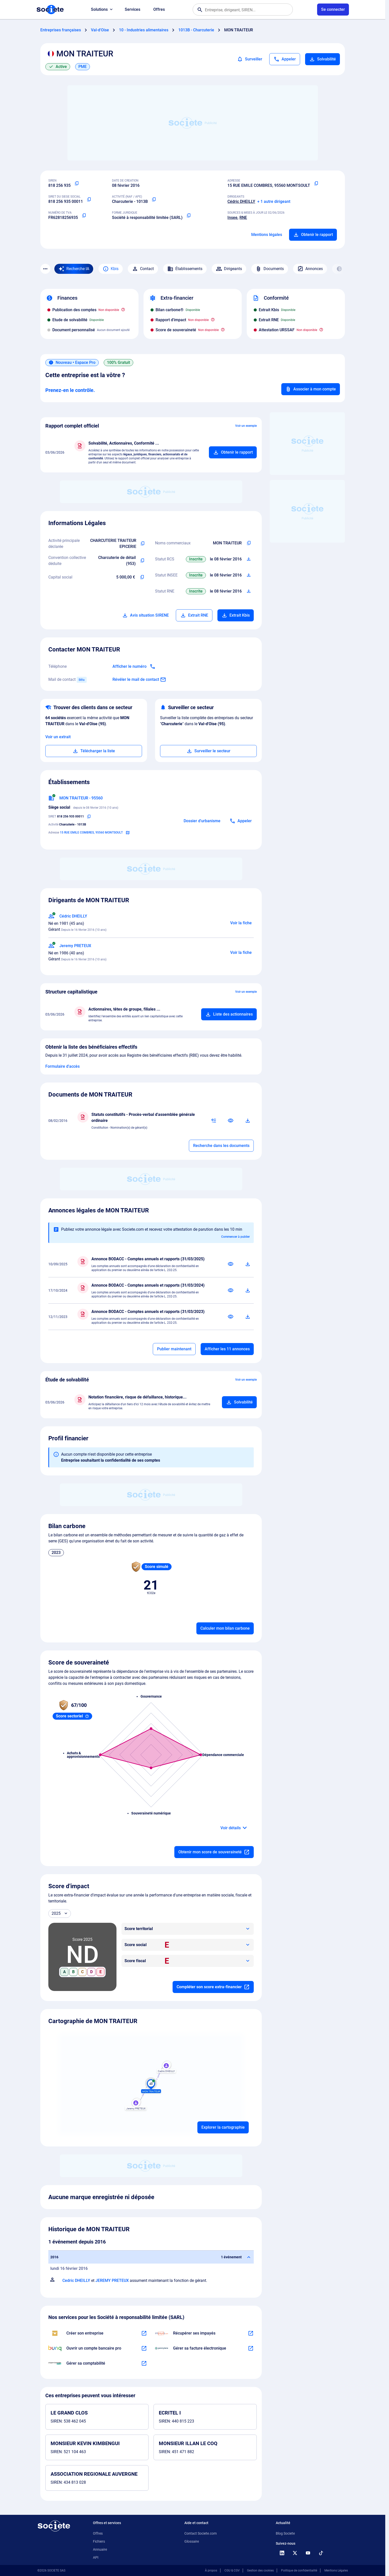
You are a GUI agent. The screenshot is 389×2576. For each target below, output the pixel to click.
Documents (269, 269)
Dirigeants (229, 269)
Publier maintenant (174, 1349)
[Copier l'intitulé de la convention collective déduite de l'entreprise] (142, 561)
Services (132, 9)
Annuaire (100, 2549)
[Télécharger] (248, 1121)
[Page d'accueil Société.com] (50, 10)
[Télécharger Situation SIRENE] (249, 575)
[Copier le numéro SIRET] (89, 200)
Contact (143, 269)
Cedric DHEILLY (76, 2280)
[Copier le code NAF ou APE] (154, 200)
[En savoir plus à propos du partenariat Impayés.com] (251, 2333)
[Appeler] (284, 59)
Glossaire (191, 2541)
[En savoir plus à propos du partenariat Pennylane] (251, 2348)
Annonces (310, 269)
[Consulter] (231, 1121)
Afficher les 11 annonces (227, 1349)
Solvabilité (322, 59)
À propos (211, 2570)
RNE (243, 217)
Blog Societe (285, 2533)
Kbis (110, 269)
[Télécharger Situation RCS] (249, 559)
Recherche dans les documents (221, 1145)
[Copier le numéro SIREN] (77, 184)
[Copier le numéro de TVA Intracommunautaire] (84, 216)
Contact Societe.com (200, 2533)
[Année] (59, 1913)
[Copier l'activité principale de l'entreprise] (142, 544)
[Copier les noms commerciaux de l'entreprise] (249, 543)
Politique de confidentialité (299, 2570)
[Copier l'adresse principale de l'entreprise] (316, 184)
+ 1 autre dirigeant (273, 201)
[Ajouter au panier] (233, 452)
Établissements (184, 269)
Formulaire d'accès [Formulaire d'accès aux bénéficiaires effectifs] (62, 1066)
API (95, 2557)
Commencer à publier (235, 1236)
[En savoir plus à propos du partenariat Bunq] (144, 2348)
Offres (159, 9)
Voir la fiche (241, 923)
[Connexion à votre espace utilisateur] (333, 10)
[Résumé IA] (214, 1121)
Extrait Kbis (235, 615)
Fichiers (99, 2541)
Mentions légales (266, 234)
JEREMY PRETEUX (112, 2280)
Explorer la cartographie (223, 2127)
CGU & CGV (232, 2570)
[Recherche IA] (73, 269)
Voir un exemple (246, 426)
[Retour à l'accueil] (53, 2526)
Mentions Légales (336, 2570)
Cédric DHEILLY (241, 201)
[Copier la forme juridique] (189, 216)
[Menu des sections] (45, 269)
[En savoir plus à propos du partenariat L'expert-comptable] (144, 2363)
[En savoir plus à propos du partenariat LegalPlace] (144, 2333)
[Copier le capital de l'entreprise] (142, 577)
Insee (232, 217)
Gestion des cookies (260, 2570)
